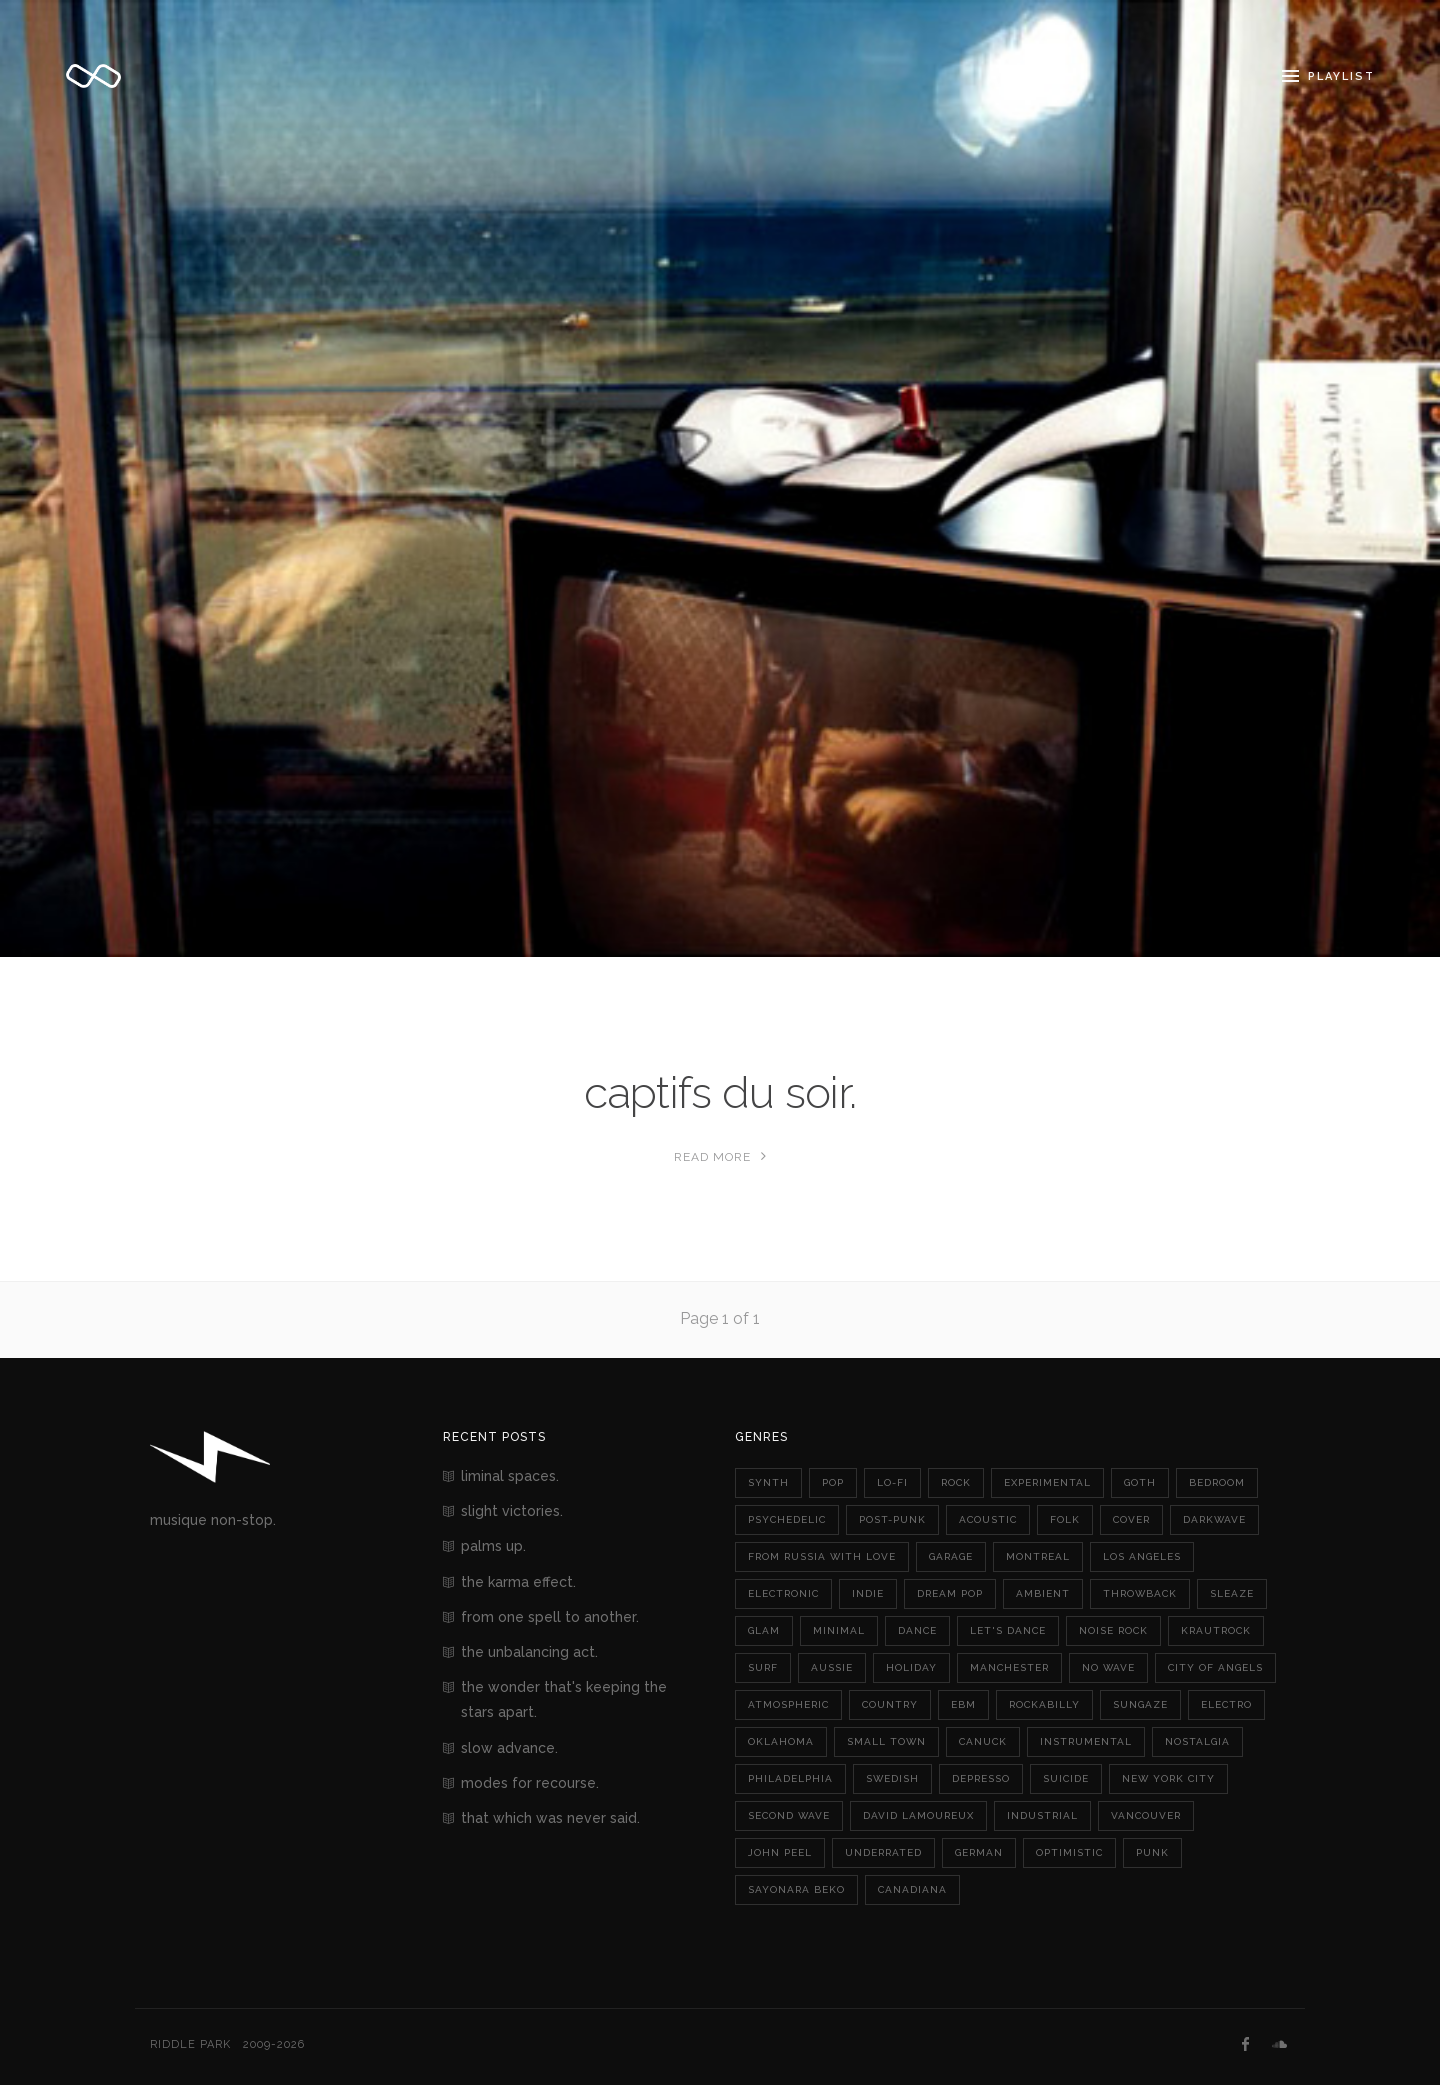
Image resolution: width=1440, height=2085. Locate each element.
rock (956, 1482)
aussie (832, 1667)
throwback (1140, 1593)
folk (1065, 1519)
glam (764, 1630)
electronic (783, 1593)
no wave (1108, 1667)
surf (763, 1667)
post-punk (892, 1519)
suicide (1066, 1778)
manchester (1009, 1667)
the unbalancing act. (529, 1652)
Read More (720, 1156)
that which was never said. (550, 1818)
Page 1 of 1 (720, 1318)
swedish (892, 1778)
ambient (1043, 1593)
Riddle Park (190, 2044)
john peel (780, 1852)
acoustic (988, 1519)
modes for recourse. (530, 1783)
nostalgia (1197, 1741)
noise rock (1113, 1630)
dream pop (950, 1593)
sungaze (1140, 1704)
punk (1152, 1852)
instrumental (1086, 1741)
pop (833, 1482)
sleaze (1232, 1593)
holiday (911, 1667)
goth (1140, 1482)
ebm (963, 1704)
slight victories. (512, 1511)
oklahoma (781, 1741)
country (890, 1704)
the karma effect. (518, 1582)
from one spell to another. (550, 1617)
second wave (789, 1815)
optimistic (1069, 1852)
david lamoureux (918, 1815)
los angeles (1142, 1556)
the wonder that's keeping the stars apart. (564, 1699)
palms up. (493, 1546)
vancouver (1146, 1815)
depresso (981, 1778)
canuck (983, 1741)
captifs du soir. (720, 1092)
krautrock (1216, 1630)
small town (886, 1741)
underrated (883, 1852)
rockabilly (1044, 1704)
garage (951, 1556)
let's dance (1008, 1630)
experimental (1047, 1482)
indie (868, 1593)
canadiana (912, 1889)
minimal (839, 1630)
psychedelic (787, 1519)
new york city (1168, 1778)
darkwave (1214, 1519)
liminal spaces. (510, 1476)
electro (1226, 1704)
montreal (1038, 1556)
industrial (1042, 1815)
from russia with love (822, 1556)
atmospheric (788, 1704)
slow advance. (509, 1748)
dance (917, 1630)
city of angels (1215, 1667)
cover (1131, 1519)
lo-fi (892, 1482)
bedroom (1217, 1482)
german (979, 1852)
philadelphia (790, 1778)
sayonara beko (796, 1889)
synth (768, 1482)
